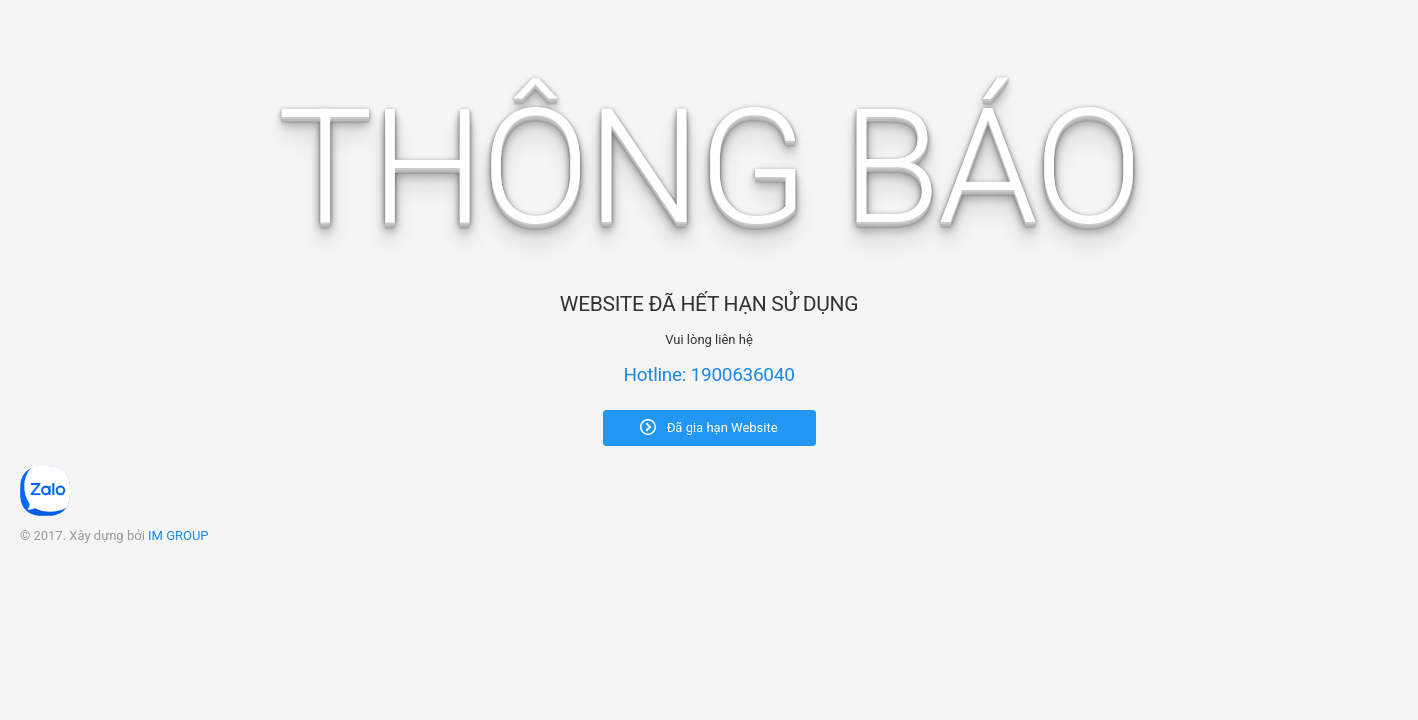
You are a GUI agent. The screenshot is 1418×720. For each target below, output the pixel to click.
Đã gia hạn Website (708, 427)
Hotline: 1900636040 (708, 374)
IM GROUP (178, 535)
